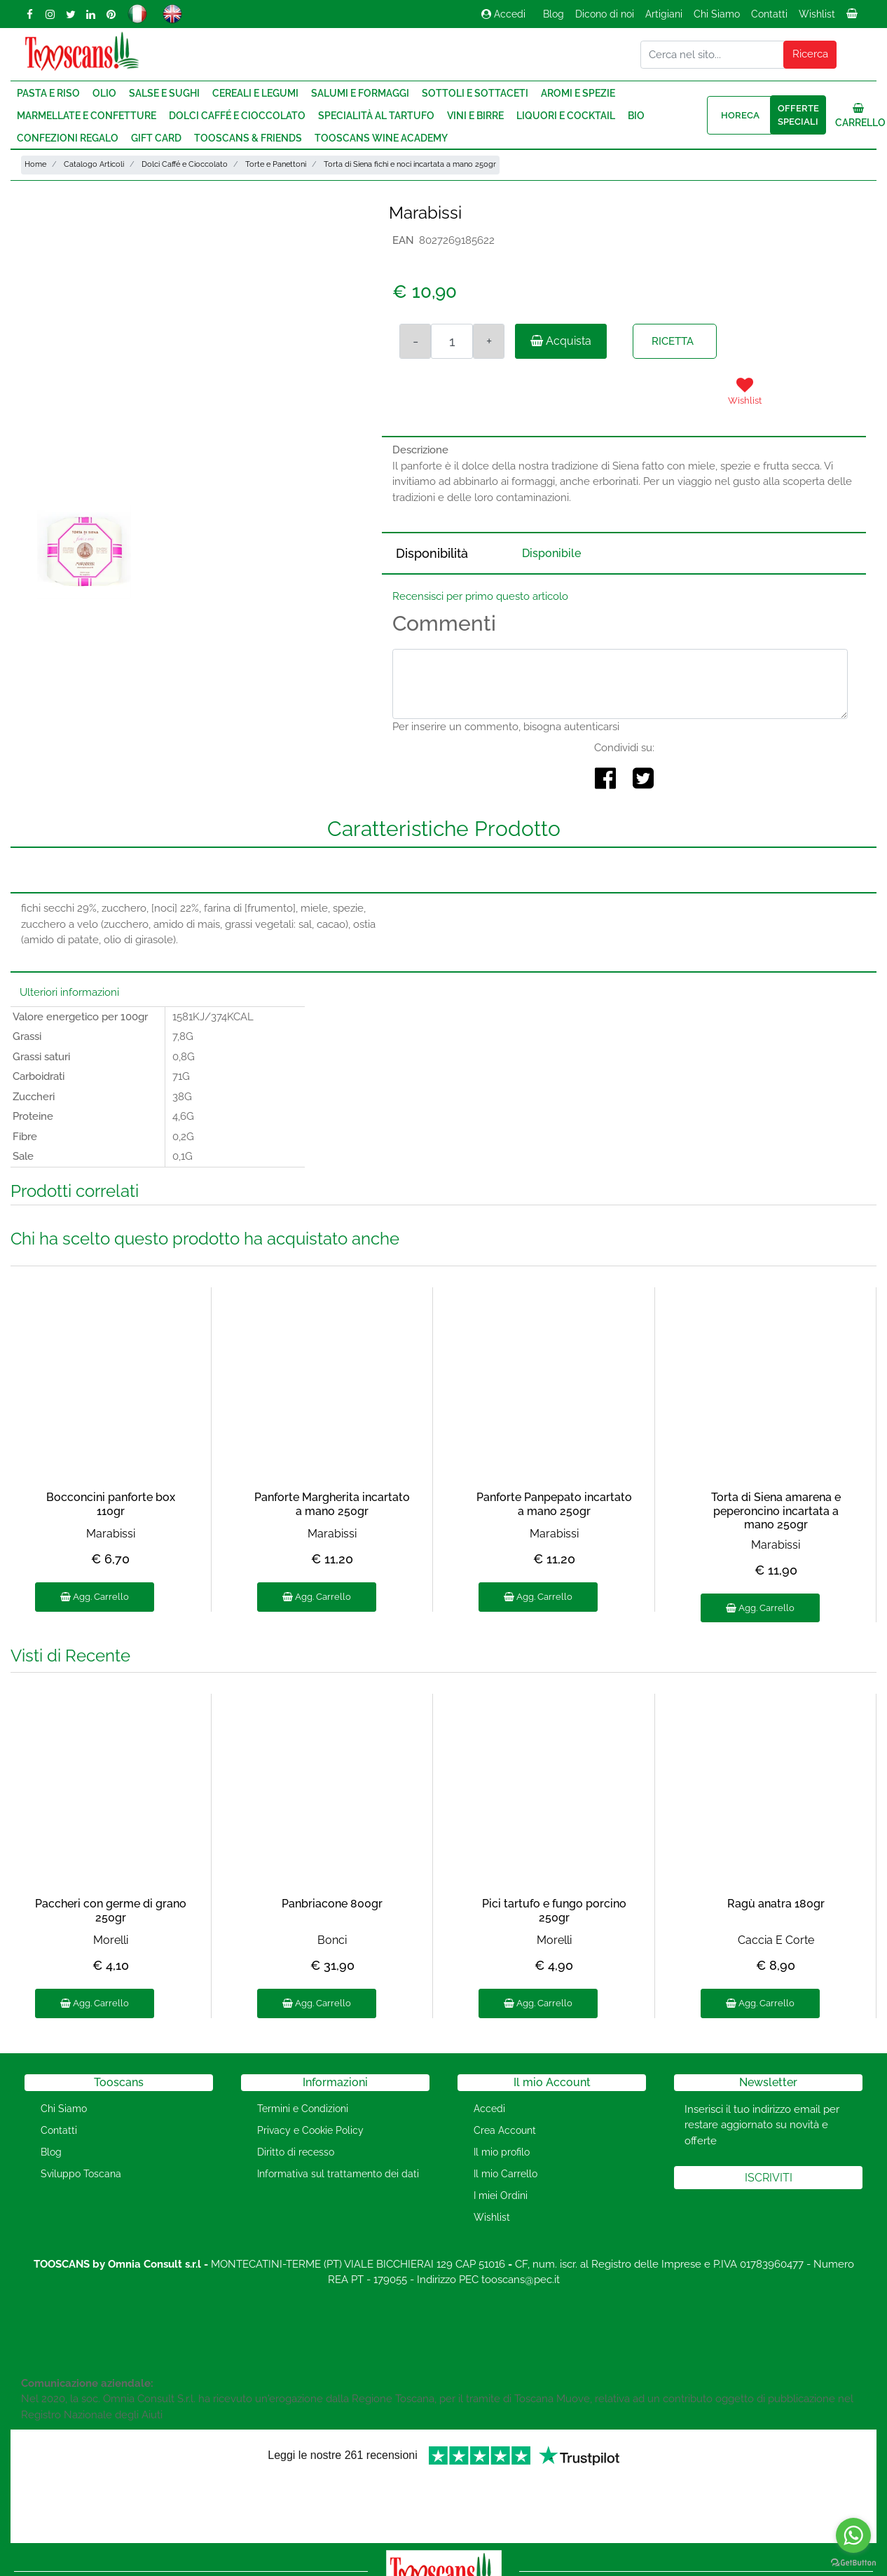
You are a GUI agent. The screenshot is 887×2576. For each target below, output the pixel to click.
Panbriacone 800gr (332, 1903)
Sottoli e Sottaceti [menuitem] (475, 93)
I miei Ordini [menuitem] (501, 2195)
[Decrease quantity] (415, 341)
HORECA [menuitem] (740, 115)
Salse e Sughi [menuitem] (164, 93)
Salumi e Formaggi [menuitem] (360, 93)
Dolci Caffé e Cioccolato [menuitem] (237, 115)
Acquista (560, 341)
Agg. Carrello (94, 1596)
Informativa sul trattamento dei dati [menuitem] (338, 2173)
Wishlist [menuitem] (817, 14)
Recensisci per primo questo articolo (480, 596)
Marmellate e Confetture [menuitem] (86, 115)
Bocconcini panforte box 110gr (110, 1504)
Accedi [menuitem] (489, 2108)
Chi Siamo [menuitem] (717, 14)
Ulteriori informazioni (69, 992)
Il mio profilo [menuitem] (502, 2152)
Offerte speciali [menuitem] (798, 115)
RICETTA (673, 341)
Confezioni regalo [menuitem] (67, 138)
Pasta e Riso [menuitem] (48, 93)
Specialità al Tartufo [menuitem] (376, 115)
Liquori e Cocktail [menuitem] (565, 115)
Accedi (503, 14)
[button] (810, 55)
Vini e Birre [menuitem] (475, 115)
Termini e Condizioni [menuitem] (302, 2108)
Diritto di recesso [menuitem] (295, 2152)
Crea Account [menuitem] (505, 2130)
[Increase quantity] (488, 341)
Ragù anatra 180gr (776, 1903)
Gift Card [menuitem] (156, 138)
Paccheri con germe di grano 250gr (110, 1910)
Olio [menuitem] (104, 93)
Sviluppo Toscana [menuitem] (81, 2173)
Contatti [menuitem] (769, 14)
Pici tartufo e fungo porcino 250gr (554, 1910)
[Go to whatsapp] (853, 2535)
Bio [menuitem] (636, 115)
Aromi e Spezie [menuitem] (578, 93)
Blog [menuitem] (553, 14)
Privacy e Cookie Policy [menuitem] (310, 2130)
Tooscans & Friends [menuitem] (248, 138)
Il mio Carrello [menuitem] (505, 2173)
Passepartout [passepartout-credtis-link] (503, 2567)
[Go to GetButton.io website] (853, 2562)
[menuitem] (853, 17)
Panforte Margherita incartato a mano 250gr (332, 1504)
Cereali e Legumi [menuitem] (255, 93)
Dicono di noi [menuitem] (604, 14)
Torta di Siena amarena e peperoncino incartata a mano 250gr (776, 1510)
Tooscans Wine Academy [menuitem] (381, 138)
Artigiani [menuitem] (663, 14)
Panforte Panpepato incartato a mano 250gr (554, 1504)
